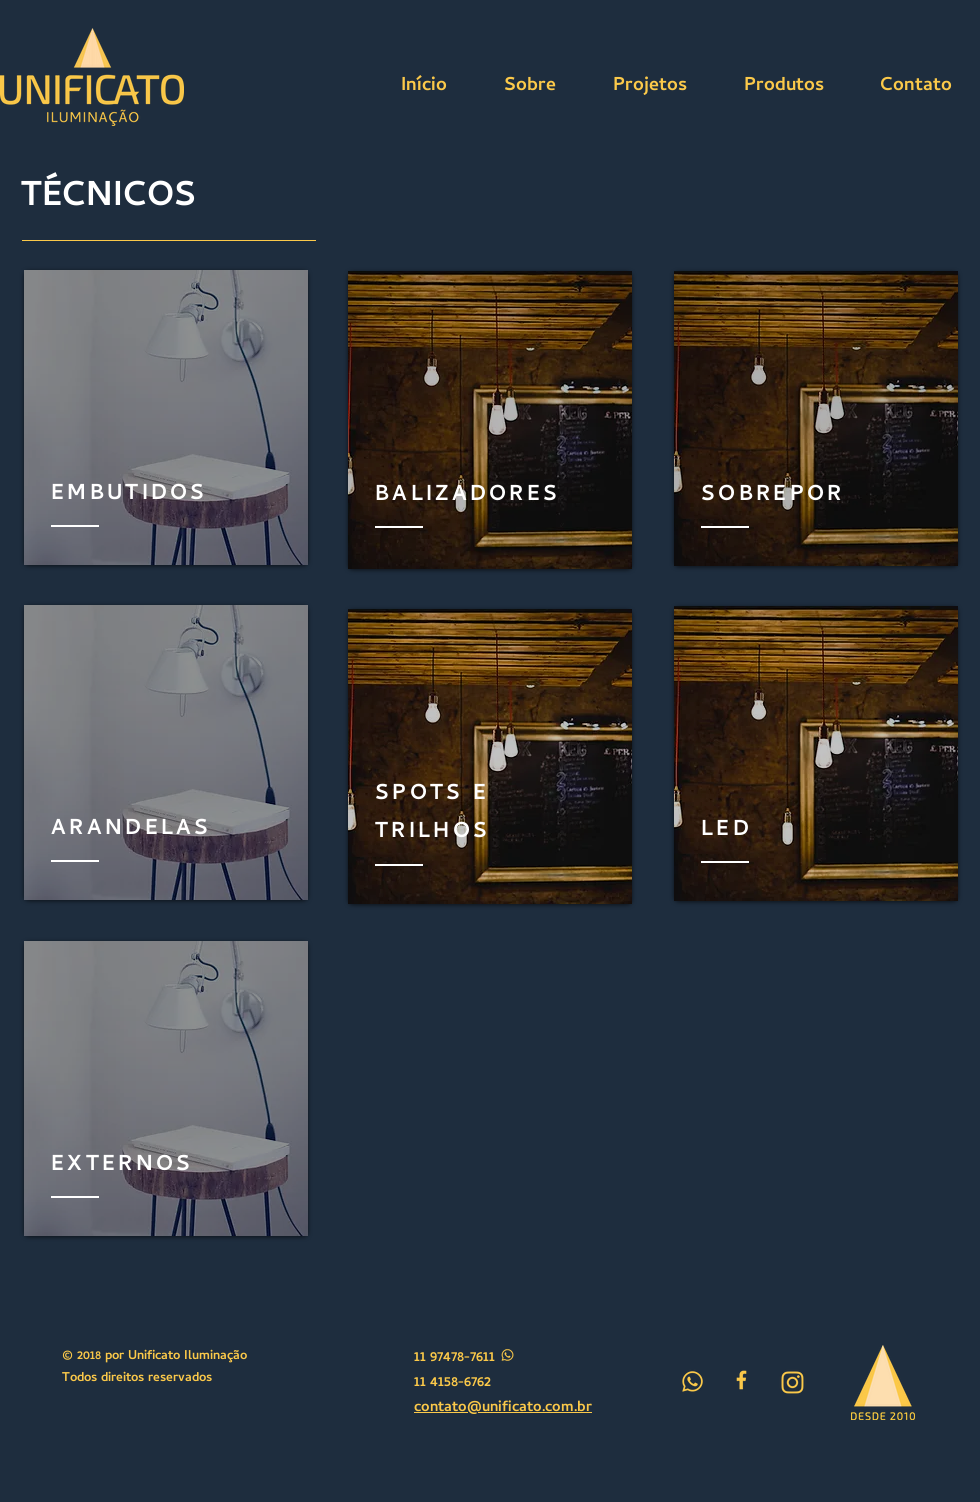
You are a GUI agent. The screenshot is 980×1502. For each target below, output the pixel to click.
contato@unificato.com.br (503, 1408)
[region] (166, 417)
